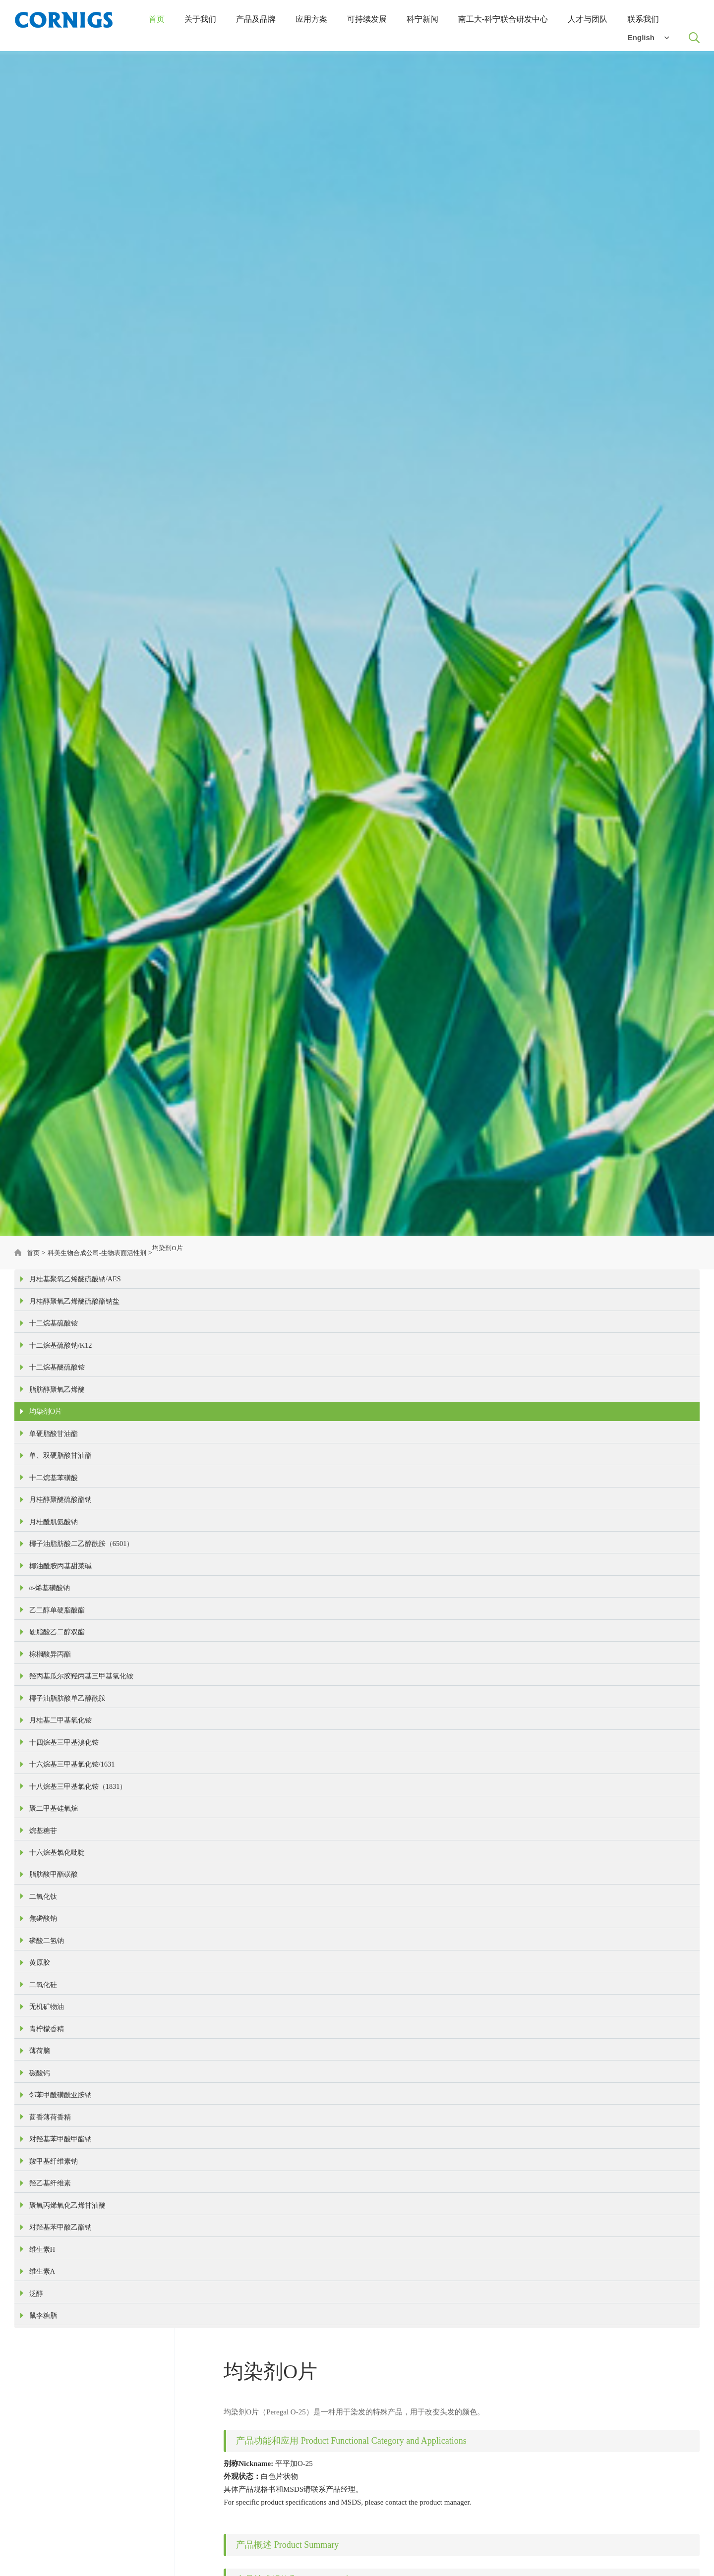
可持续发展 (367, 21)
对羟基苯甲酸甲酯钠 (62, 2291)
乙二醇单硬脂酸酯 (59, 1673)
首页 (157, 21)
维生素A (43, 2446)
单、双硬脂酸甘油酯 (62, 1492)
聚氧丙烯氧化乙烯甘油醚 (70, 2369)
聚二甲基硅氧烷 (55, 1905)
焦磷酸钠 (44, 2034)
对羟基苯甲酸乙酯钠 (62, 2395)
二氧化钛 (44, 2008)
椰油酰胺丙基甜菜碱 (62, 1621)
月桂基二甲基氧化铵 (62, 1802)
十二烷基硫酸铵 (55, 1338)
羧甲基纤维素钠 (55, 2317)
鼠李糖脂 (44, 2498)
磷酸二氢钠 (47, 2059)
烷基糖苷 (44, 1931)
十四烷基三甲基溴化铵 (66, 1828)
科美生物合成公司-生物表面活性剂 (107, 1257)
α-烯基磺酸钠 (51, 1647)
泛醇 (36, 2472)
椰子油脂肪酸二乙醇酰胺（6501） (85, 1596)
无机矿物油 (47, 2137)
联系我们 (643, 21)
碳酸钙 (40, 2214)
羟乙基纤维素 (51, 2343)
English (648, 39)
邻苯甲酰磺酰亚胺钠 (62, 2240)
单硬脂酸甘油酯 (55, 1467)
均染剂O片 (187, 1257)
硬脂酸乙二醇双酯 (59, 1699)
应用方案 (311, 21)
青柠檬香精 (47, 2163)
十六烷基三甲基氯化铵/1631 (74, 1853)
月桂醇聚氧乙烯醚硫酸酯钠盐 (77, 1312)
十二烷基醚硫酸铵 (59, 1389)
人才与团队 (587, 21)
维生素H (43, 2420)
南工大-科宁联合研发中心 (503, 21)
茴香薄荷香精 (51, 2266)
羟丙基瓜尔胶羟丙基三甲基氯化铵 (85, 1750)
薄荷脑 (40, 2188)
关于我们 (200, 21)
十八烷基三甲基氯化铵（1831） (81, 1879)
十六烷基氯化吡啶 (59, 1956)
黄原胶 (40, 2085)
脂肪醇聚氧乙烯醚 (59, 1415)
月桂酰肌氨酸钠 (55, 1570)
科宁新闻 (422, 21)
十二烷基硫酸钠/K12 (62, 1364)
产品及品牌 (256, 21)
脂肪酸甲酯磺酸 (55, 1982)
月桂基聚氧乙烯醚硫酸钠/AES (78, 1286)
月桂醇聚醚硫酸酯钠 (62, 1544)
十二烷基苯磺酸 (55, 1518)
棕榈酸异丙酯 (51, 1724)
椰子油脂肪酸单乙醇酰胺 (70, 1776)
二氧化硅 (44, 2111)
